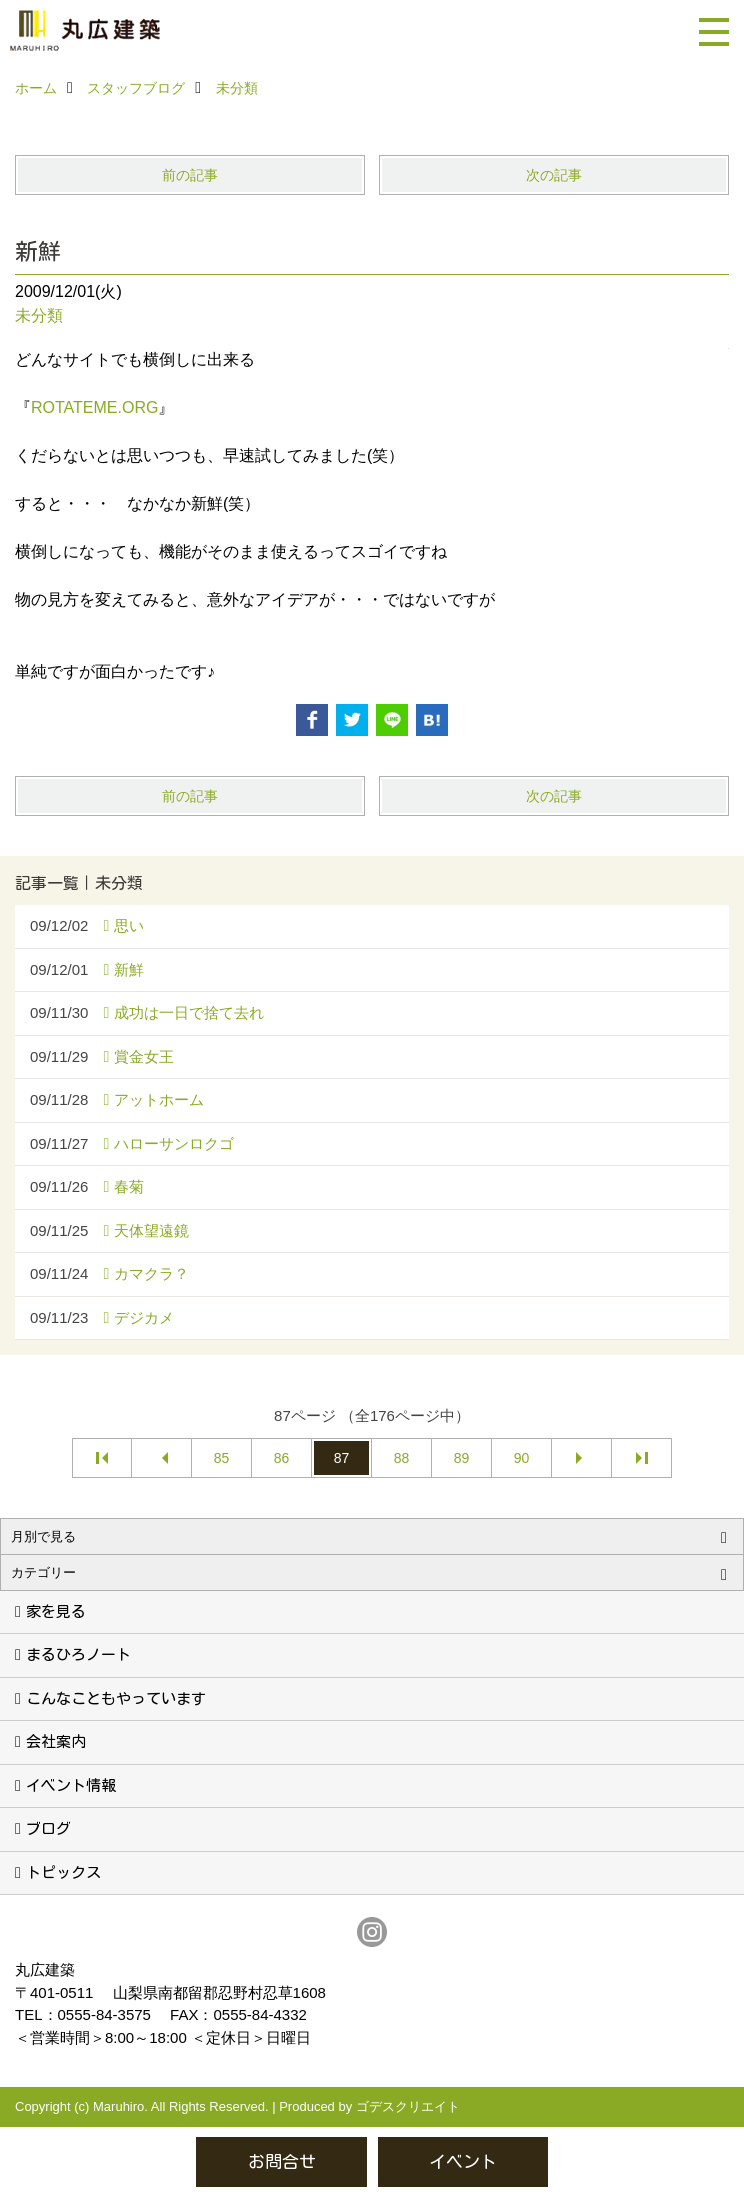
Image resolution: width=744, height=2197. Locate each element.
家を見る (56, 1611)
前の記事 (190, 175)
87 (342, 1458)
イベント (463, 2161)
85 (222, 1458)
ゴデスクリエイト (408, 2106)
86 (282, 1458)
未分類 (39, 315)
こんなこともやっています (116, 1698)
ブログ (48, 1828)
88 (402, 1458)
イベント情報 (71, 1785)
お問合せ (282, 2161)
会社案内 (56, 1741)
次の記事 (554, 175)
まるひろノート (78, 1654)
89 (462, 1458)
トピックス (63, 1872)
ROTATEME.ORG (94, 407)
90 (522, 1458)
